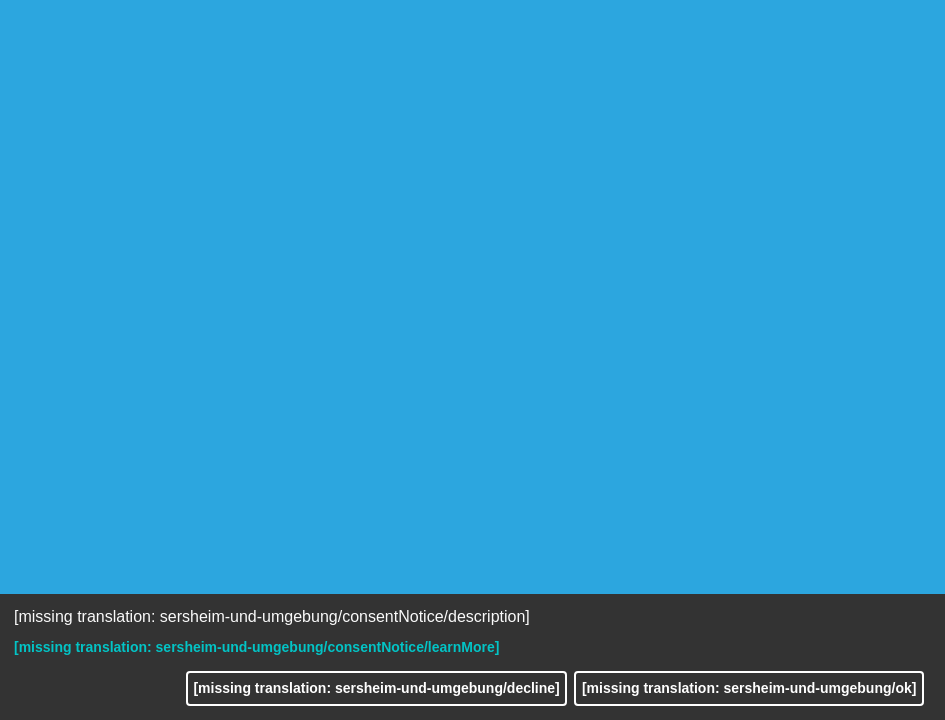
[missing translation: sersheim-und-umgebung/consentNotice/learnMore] (256, 647)
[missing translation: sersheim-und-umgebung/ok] (749, 688)
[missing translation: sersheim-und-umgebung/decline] (376, 688)
